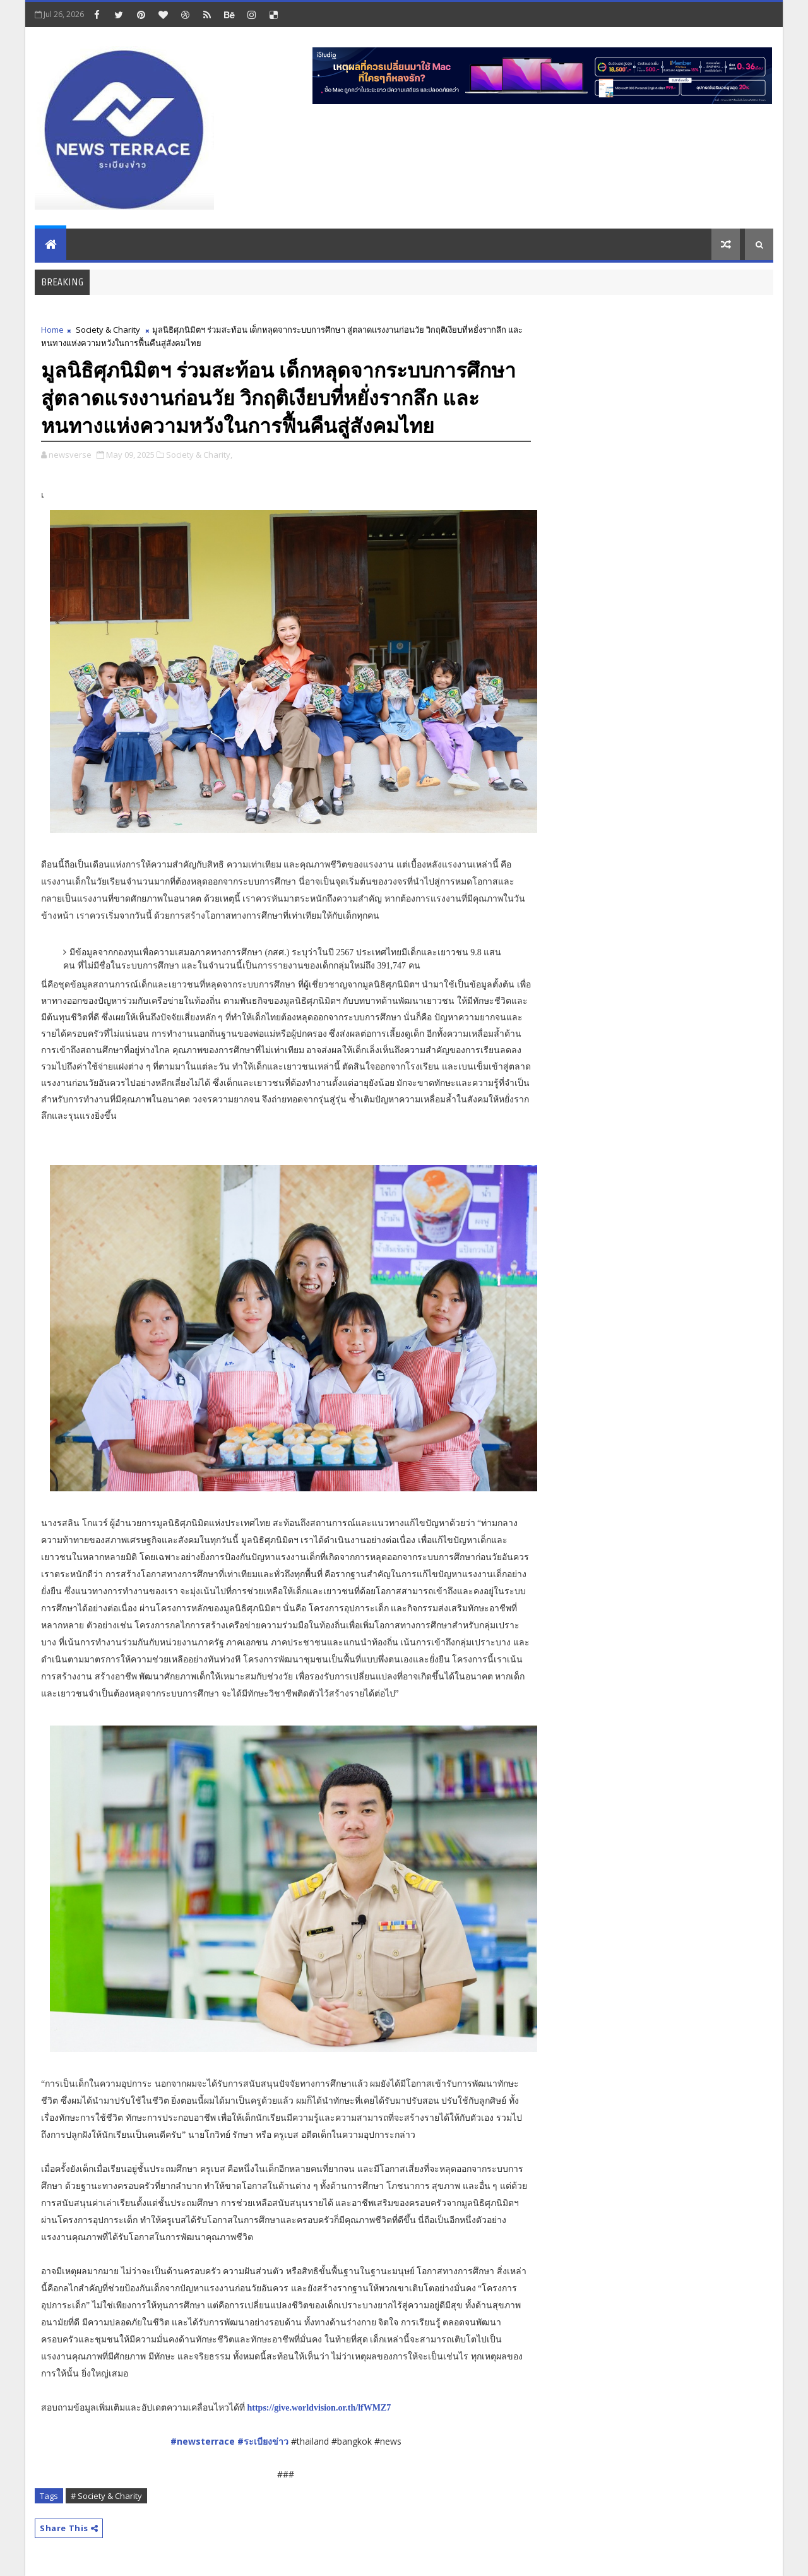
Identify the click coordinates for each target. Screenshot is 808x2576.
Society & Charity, (199, 454)
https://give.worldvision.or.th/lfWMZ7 (319, 2407)
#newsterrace (203, 2441)
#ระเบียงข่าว (262, 2441)
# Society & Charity (106, 2495)
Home (52, 329)
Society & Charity (108, 329)
